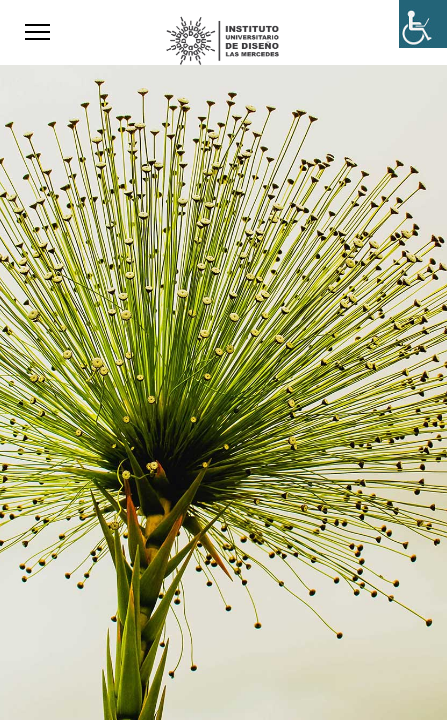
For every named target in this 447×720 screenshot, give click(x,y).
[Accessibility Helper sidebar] (423, 24)
